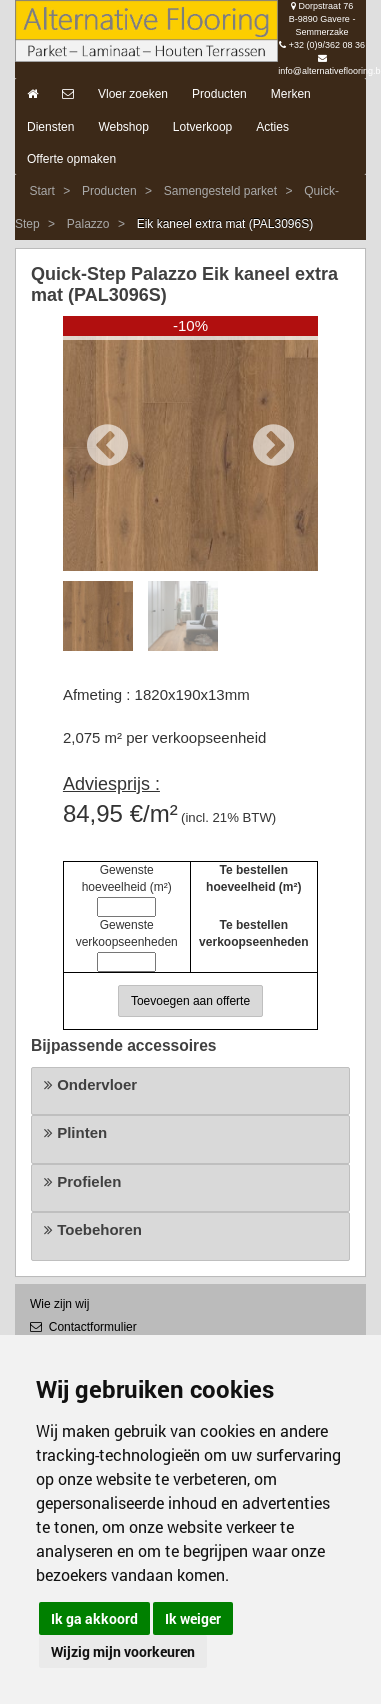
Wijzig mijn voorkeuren (123, 1651)
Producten (219, 94)
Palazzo (88, 224)
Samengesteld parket (220, 191)
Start (41, 191)
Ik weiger (193, 1618)
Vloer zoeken (133, 94)
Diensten (50, 127)
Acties (272, 127)
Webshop (123, 127)
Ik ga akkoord (94, 1618)
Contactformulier (83, 1327)
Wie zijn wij (59, 1304)
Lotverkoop (202, 127)
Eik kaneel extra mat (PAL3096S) (225, 224)
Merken (291, 94)
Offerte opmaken (71, 159)
